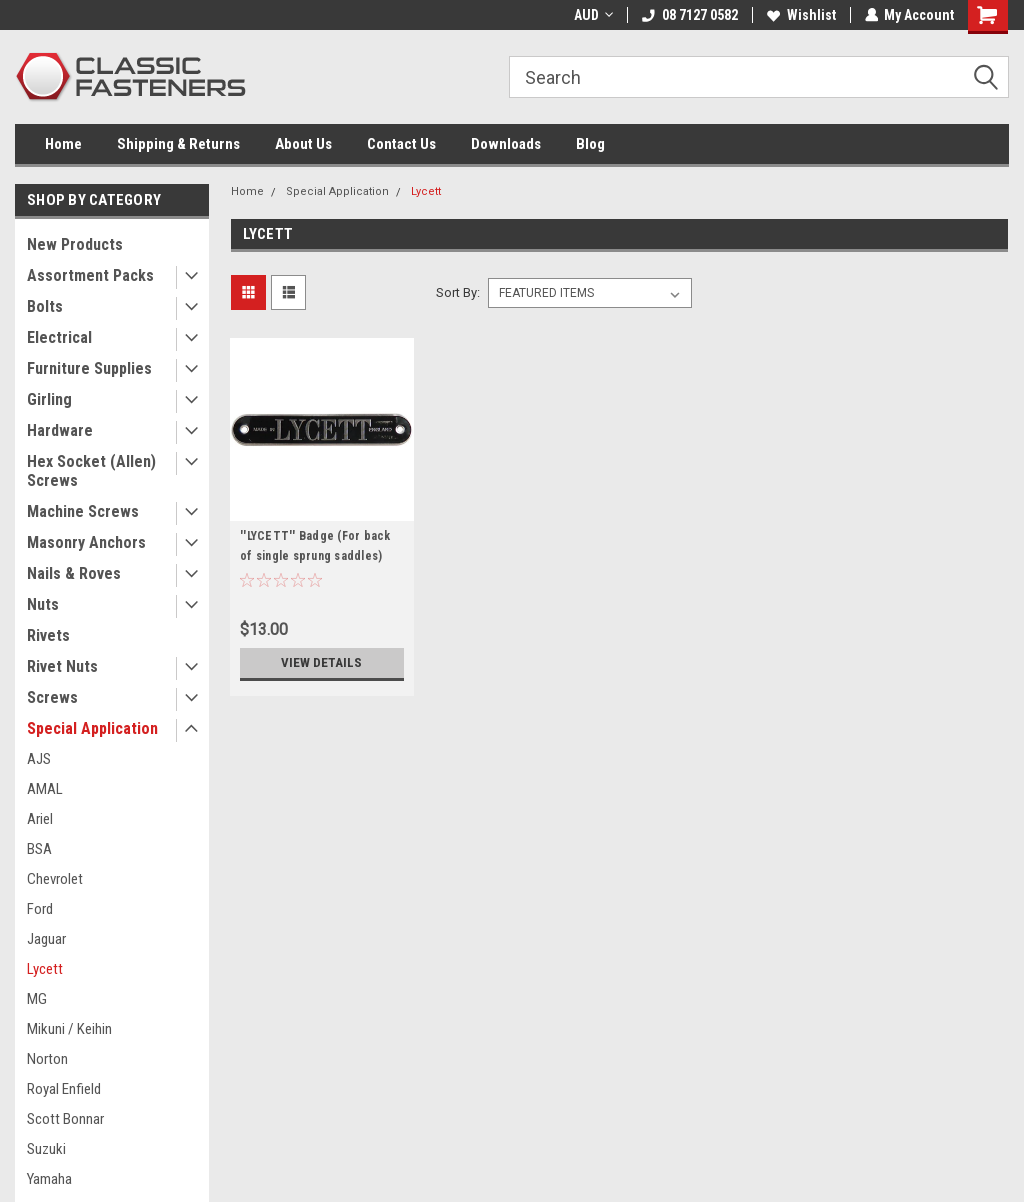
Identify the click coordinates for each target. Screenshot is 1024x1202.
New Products (75, 244)
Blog (590, 144)
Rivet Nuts (62, 666)
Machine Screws (83, 511)
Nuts (43, 604)
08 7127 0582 (689, 15)
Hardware (60, 430)
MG (37, 999)
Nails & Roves (74, 573)
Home (63, 144)
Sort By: (458, 292)
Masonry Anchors (86, 542)
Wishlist (800, 15)
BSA (39, 849)
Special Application (92, 728)
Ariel (40, 819)
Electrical (59, 337)
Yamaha (49, 1179)
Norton (47, 1059)
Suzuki (46, 1149)
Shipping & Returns (178, 144)
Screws (52, 697)
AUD (592, 15)
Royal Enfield (64, 1089)
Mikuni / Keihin (69, 1029)
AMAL (45, 789)
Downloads (506, 144)
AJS (39, 759)
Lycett (45, 969)
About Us (303, 144)
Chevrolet (55, 879)
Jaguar (46, 939)
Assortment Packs (90, 275)
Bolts (45, 306)
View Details (322, 663)
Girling (49, 399)
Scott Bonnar (65, 1119)
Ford (40, 909)
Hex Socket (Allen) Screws (91, 471)
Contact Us (401, 144)
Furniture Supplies (89, 368)
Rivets (48, 635)
